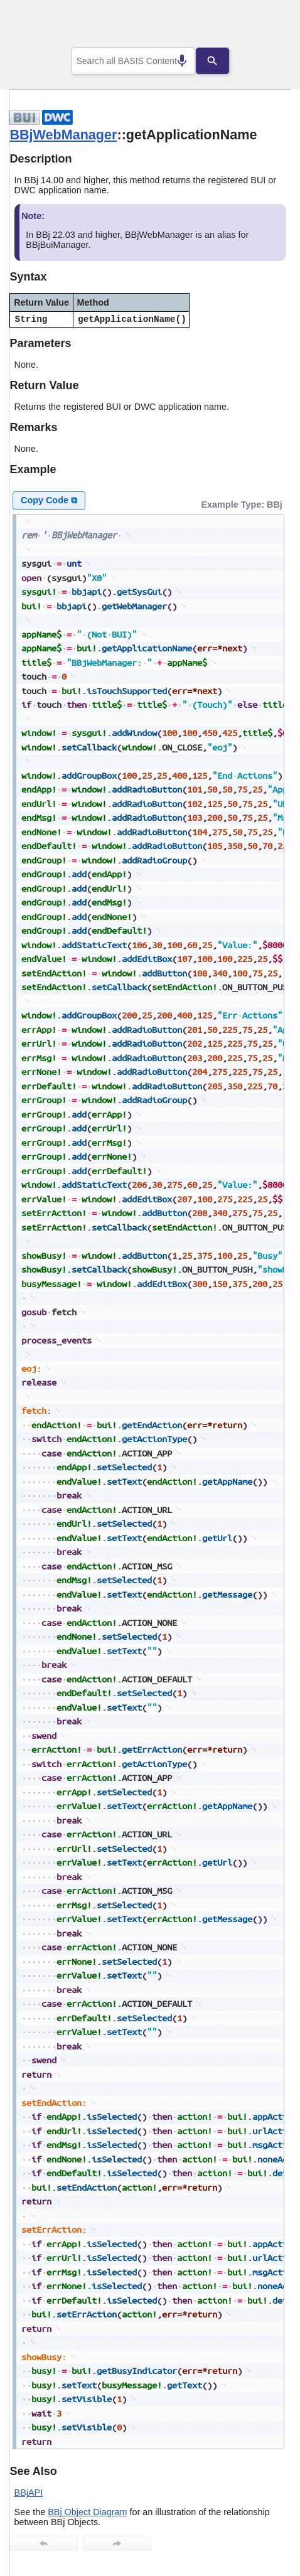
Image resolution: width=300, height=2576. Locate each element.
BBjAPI (28, 2493)
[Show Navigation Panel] (265, 26)
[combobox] (133, 61)
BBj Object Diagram (87, 2512)
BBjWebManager (63, 134)
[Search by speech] (172, 61)
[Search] (222, 61)
